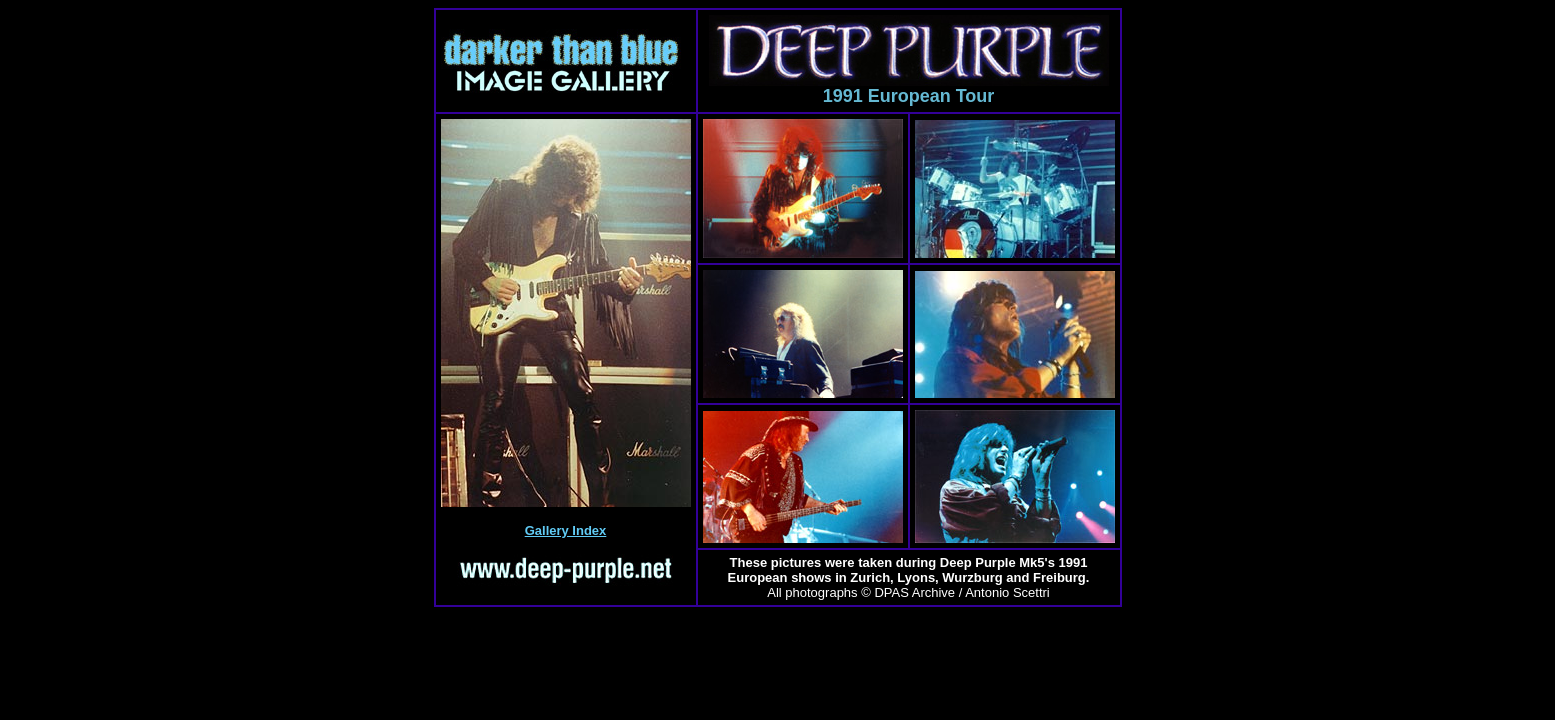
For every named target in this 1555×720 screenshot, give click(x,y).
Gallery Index (566, 530)
